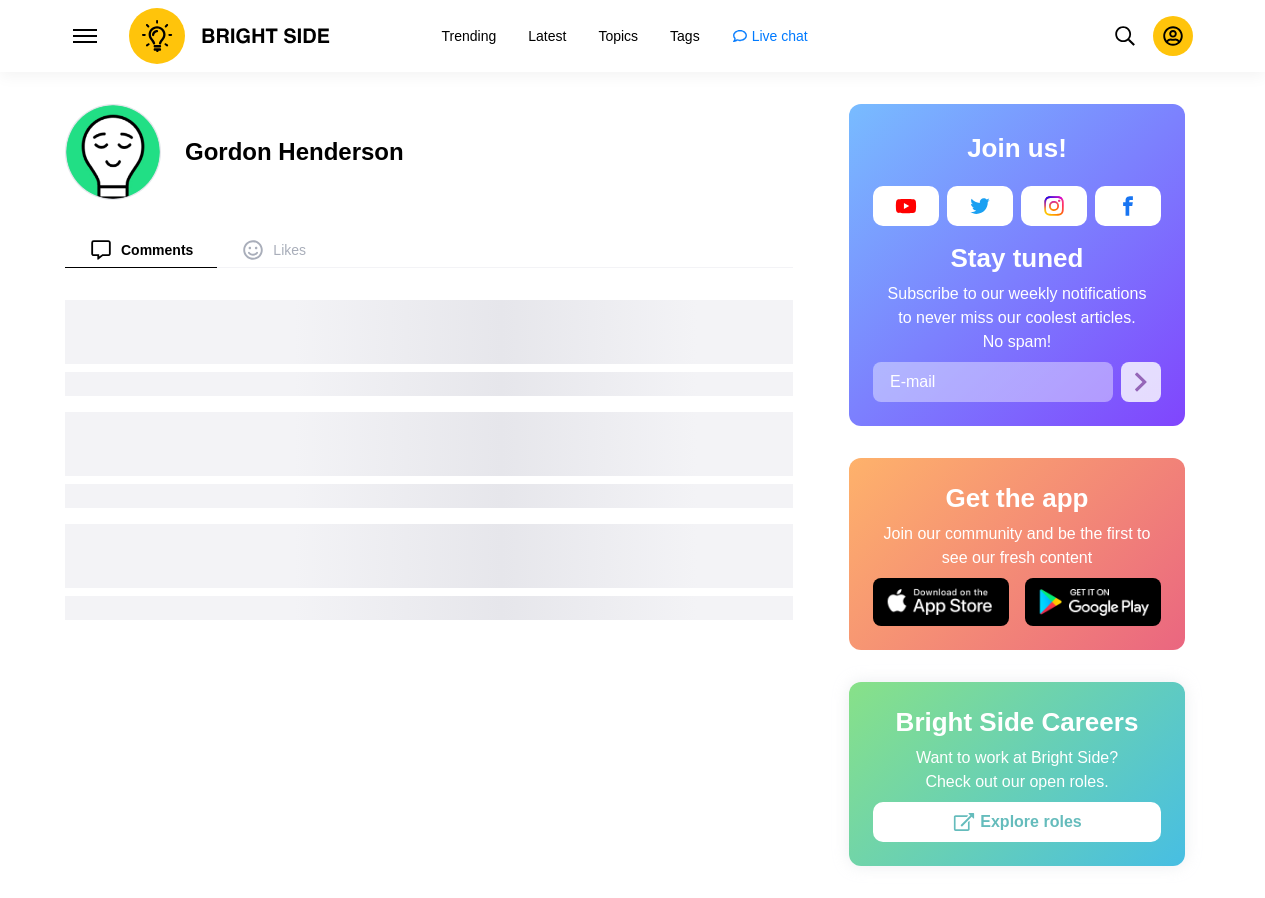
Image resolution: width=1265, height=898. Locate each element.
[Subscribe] (1141, 382)
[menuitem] (141, 249)
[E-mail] (993, 382)
